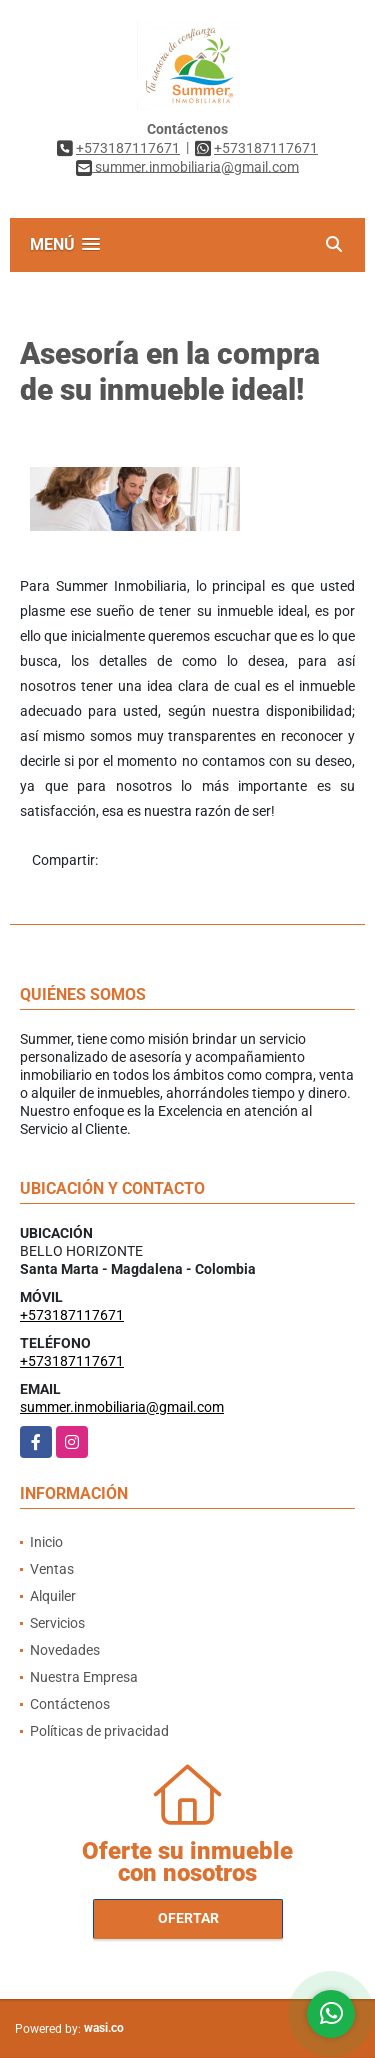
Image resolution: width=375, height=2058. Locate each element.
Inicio (46, 1542)
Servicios (57, 1623)
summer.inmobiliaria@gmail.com (122, 1407)
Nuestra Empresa (84, 1677)
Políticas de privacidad (99, 1731)
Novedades (65, 1650)
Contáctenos (70, 1704)
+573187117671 (128, 148)
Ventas (52, 1569)
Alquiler (53, 1596)
